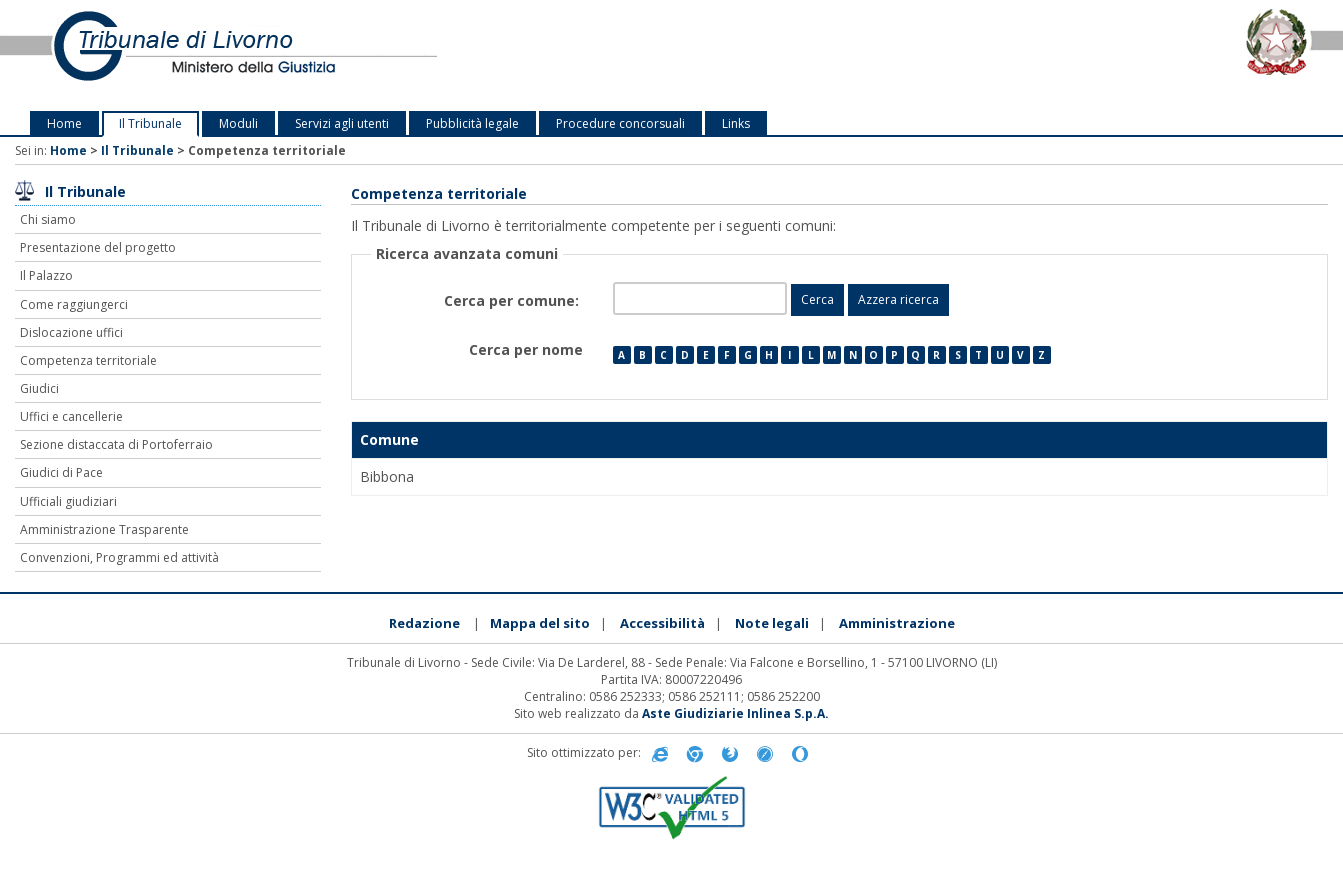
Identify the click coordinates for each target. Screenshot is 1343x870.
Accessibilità (662, 623)
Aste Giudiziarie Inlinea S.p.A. (735, 713)
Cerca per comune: (513, 300)
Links (736, 123)
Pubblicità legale (472, 123)
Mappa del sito (540, 623)
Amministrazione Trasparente (104, 529)
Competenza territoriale (88, 360)
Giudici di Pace (61, 472)
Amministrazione (897, 623)
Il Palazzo (46, 275)
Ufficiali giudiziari (68, 501)
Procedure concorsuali (620, 123)
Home (64, 123)
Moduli (238, 123)
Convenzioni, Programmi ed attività (119, 557)
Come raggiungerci (74, 304)
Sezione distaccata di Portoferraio (116, 444)
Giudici (39, 388)
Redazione (424, 623)
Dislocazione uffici (71, 332)
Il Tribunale (150, 123)
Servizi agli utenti (342, 123)
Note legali (772, 623)
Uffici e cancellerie (71, 416)
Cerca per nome (526, 349)
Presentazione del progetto (98, 247)
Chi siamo (48, 219)
